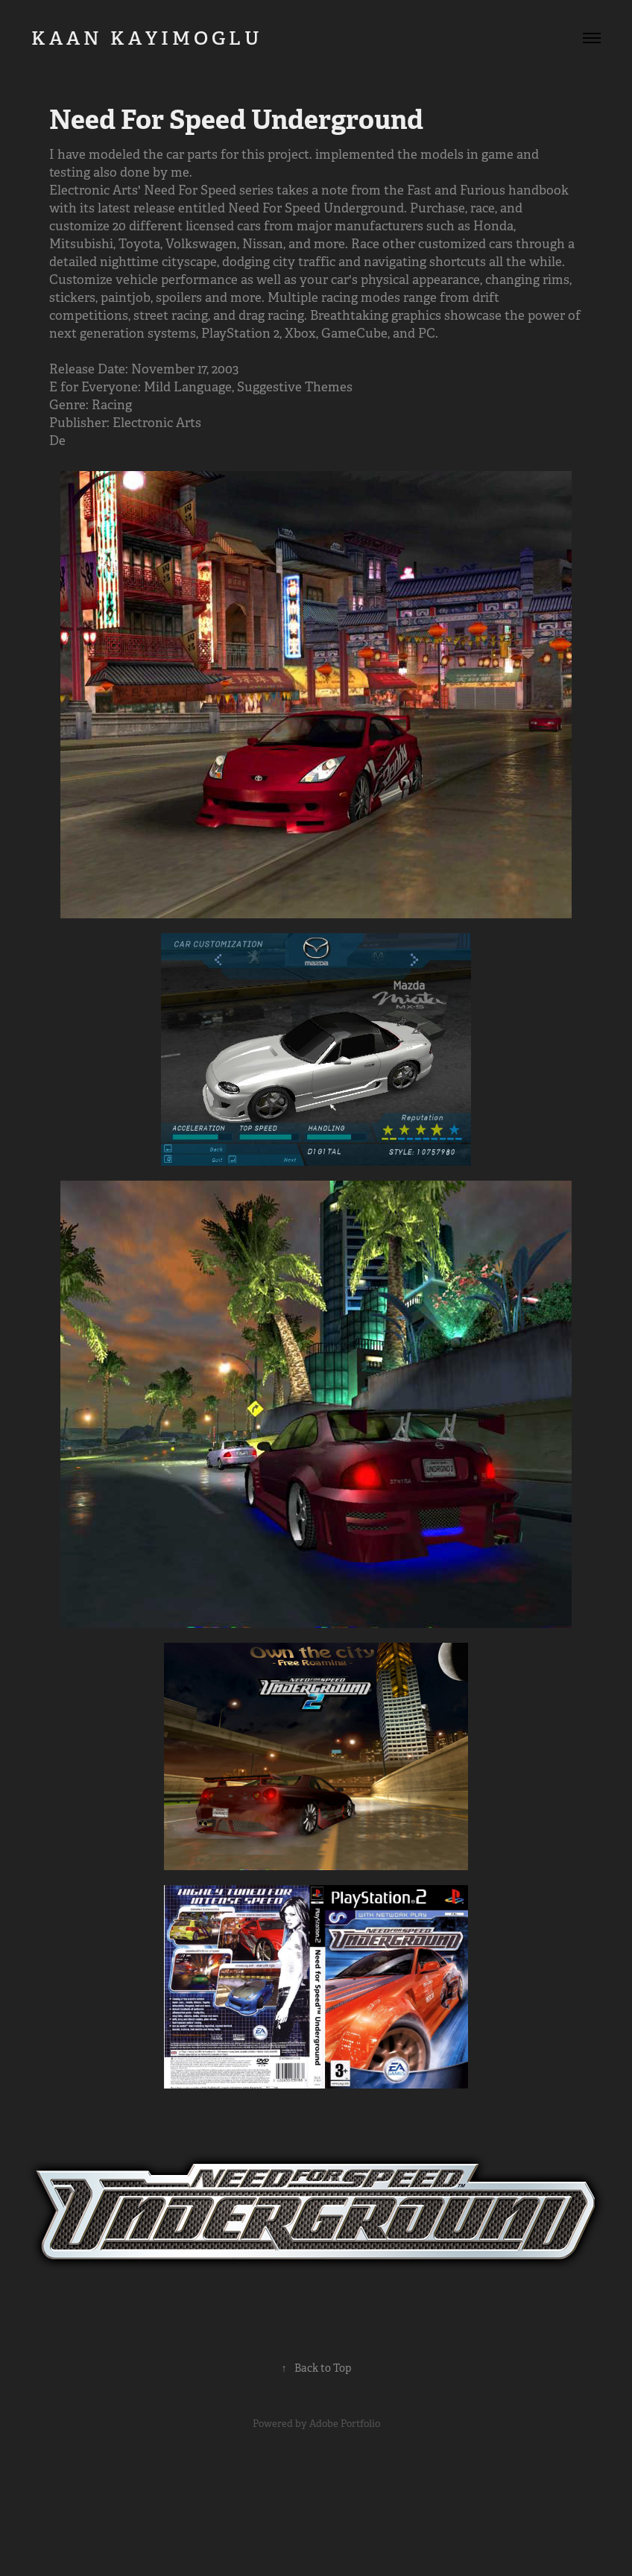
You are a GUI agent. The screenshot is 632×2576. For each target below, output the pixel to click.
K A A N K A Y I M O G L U (162, 38)
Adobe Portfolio (344, 2423)
